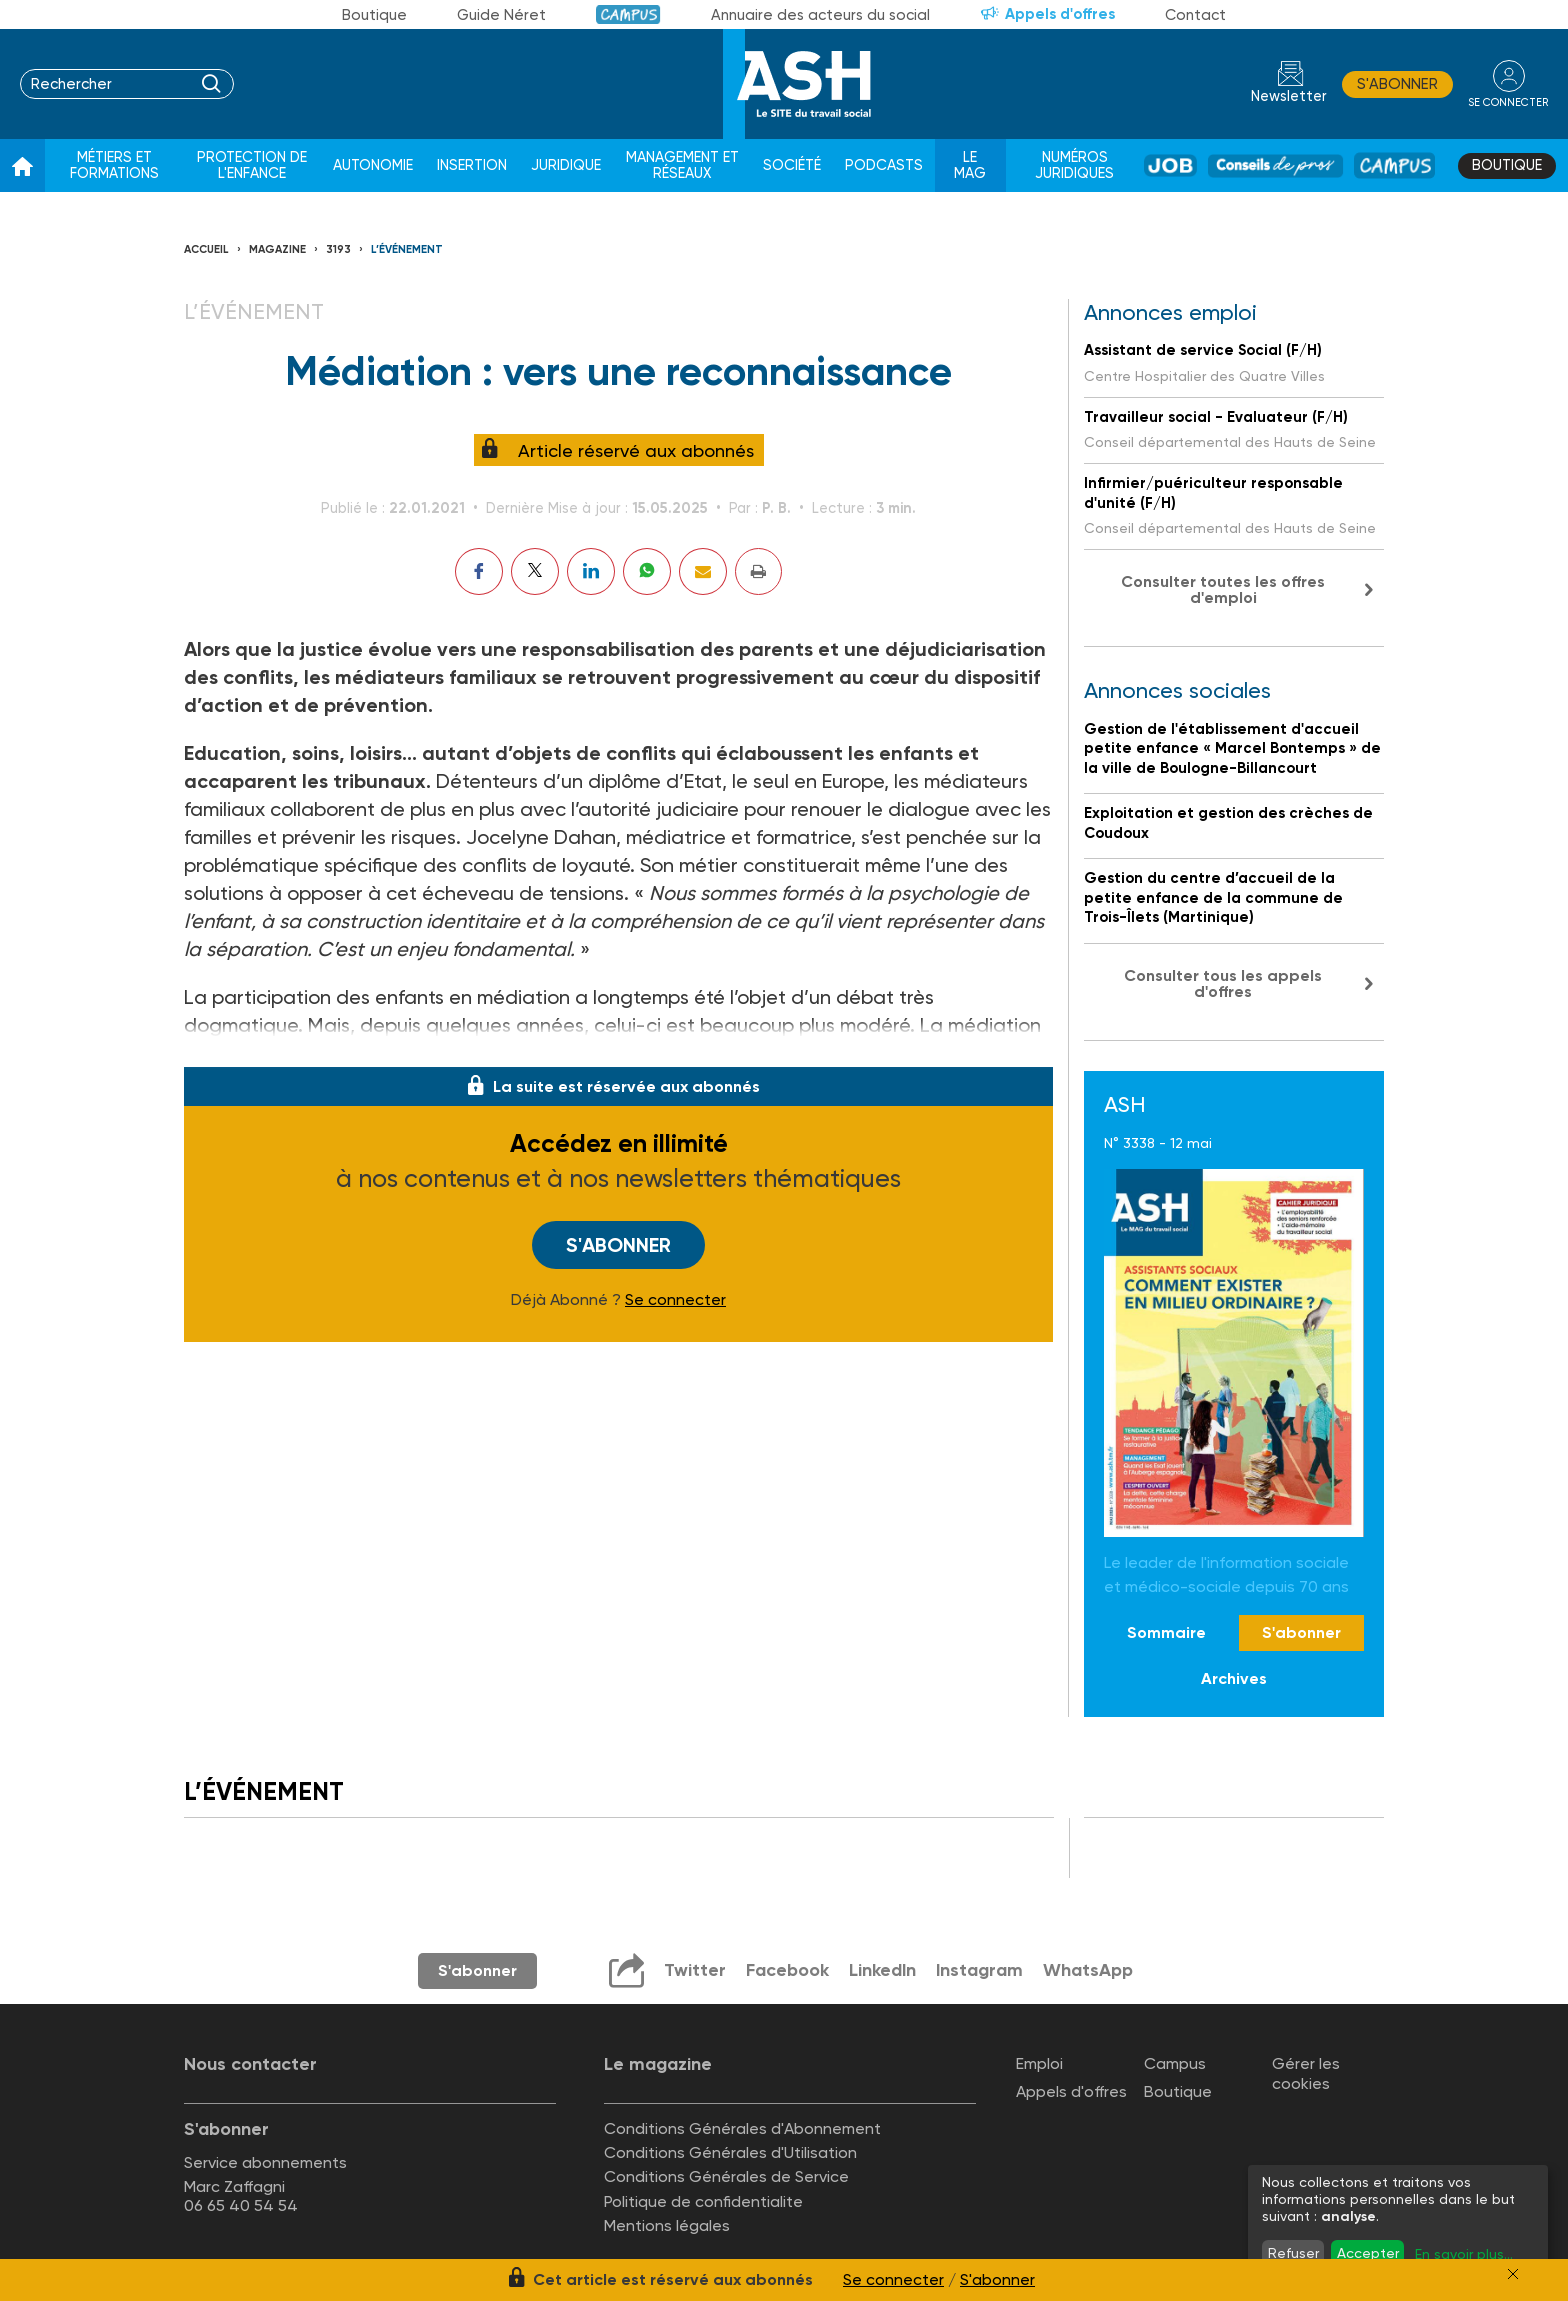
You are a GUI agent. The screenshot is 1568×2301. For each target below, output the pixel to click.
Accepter (1368, 2253)
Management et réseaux (682, 165)
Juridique (566, 165)
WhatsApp (1087, 1970)
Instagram (978, 1970)
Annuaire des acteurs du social (820, 15)
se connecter (1507, 101)
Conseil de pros (1275, 165)
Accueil (206, 249)
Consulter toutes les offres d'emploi (1223, 589)
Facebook (784, 1970)
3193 (338, 249)
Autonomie (373, 165)
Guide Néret (501, 15)
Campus (628, 14)
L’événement (407, 249)
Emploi (1039, 2063)
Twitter (692, 1970)
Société (792, 165)
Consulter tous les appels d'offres (1223, 983)
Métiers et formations (114, 165)
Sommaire (1166, 1632)
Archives (1234, 1678)
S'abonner (1396, 84)
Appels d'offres (1060, 14)
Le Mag (970, 165)
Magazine (277, 249)
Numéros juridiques (1074, 165)
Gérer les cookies (1306, 2073)
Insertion (472, 165)
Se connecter (675, 1300)
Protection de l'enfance (252, 165)
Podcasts (884, 165)
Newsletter (1288, 96)
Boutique (374, 15)
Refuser (1293, 2253)
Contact (1195, 15)
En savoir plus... (1464, 2254)
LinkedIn (880, 1970)
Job (1170, 165)
